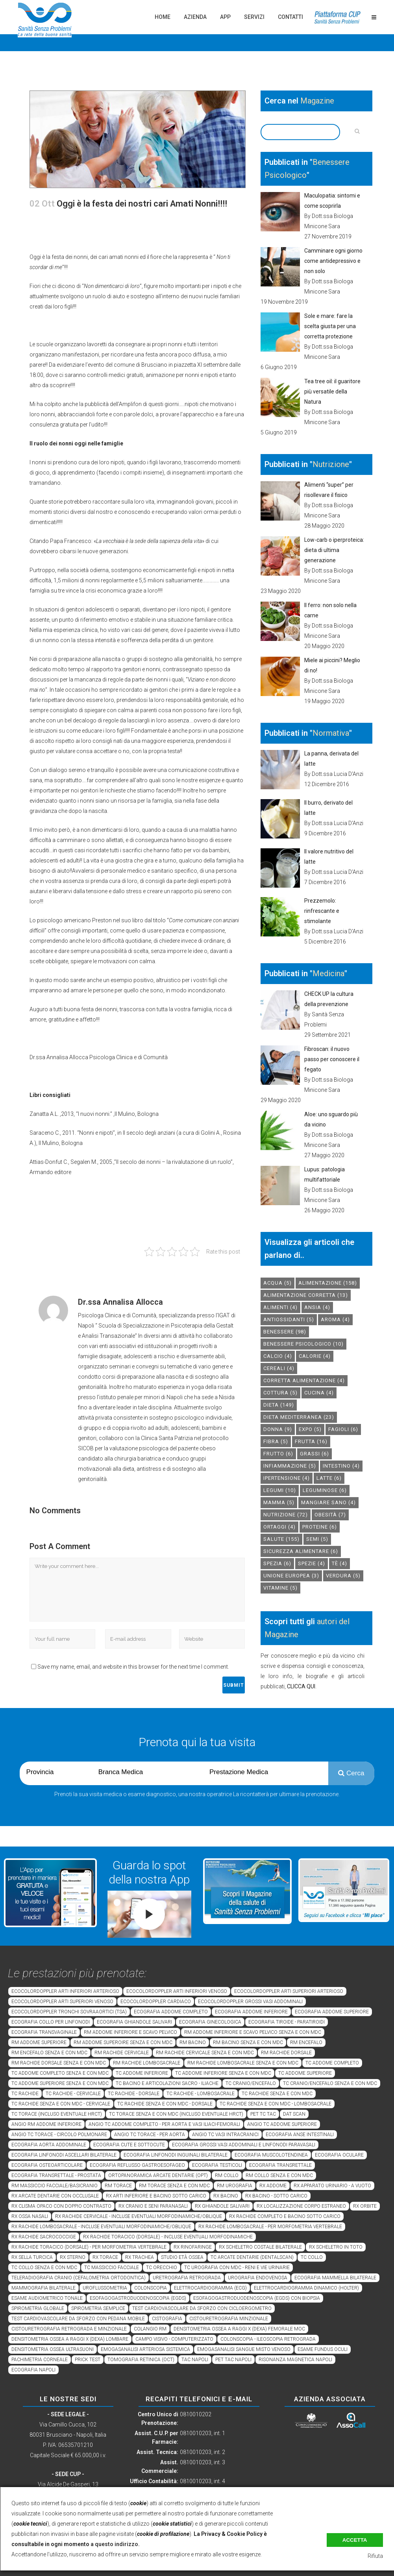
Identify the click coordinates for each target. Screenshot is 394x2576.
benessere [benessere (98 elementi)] (284, 1332)
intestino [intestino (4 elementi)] (341, 1466)
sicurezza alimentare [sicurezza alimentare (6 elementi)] (300, 1551)
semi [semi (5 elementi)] (317, 1539)
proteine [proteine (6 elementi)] (319, 1527)
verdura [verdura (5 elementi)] (343, 1576)
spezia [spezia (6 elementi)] (277, 1563)
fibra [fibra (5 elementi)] (275, 1441)
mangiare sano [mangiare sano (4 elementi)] (328, 1502)
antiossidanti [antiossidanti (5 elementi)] (288, 1319)
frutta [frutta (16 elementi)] (311, 1441)
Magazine (317, 100)
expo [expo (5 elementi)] (310, 1429)
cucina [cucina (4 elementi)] (319, 1393)
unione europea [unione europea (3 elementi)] (291, 1576)
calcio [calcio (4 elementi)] (277, 1356)
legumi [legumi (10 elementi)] (279, 1490)
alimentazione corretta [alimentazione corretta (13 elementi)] (305, 1295)
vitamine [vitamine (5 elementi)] (280, 1588)
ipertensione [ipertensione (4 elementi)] (286, 1478)
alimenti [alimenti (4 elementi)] (280, 1307)
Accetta (354, 2540)
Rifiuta (375, 2556)
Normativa (331, 733)
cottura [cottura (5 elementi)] (280, 1393)
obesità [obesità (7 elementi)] (330, 1515)
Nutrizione (331, 464)
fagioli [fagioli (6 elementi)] (343, 1429)
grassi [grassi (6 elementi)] (314, 1454)
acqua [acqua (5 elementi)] (277, 1283)
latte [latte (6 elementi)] (329, 1478)
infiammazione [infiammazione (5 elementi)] (289, 1466)
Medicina (328, 973)
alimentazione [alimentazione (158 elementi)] (327, 1283)
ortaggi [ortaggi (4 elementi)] (279, 1527)
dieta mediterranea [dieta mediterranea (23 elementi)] (298, 1417)
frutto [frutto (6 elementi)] (278, 1454)
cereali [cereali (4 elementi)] (278, 1368)
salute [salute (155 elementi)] (281, 1539)
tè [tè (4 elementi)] (339, 1563)
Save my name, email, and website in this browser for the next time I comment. (133, 1667)
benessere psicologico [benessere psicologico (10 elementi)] (303, 1344)
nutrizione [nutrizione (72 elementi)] (285, 1515)
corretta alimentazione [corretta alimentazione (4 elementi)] (304, 1380)
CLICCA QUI (301, 1686)
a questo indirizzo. (115, 2544)
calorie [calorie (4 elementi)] (315, 1356)
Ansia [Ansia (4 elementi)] (317, 1307)
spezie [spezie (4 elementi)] (311, 1563)
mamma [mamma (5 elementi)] (278, 1502)
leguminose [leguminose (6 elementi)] (325, 1490)
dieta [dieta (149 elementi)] (278, 1405)
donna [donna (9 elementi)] (277, 1429)
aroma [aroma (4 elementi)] (335, 1319)
